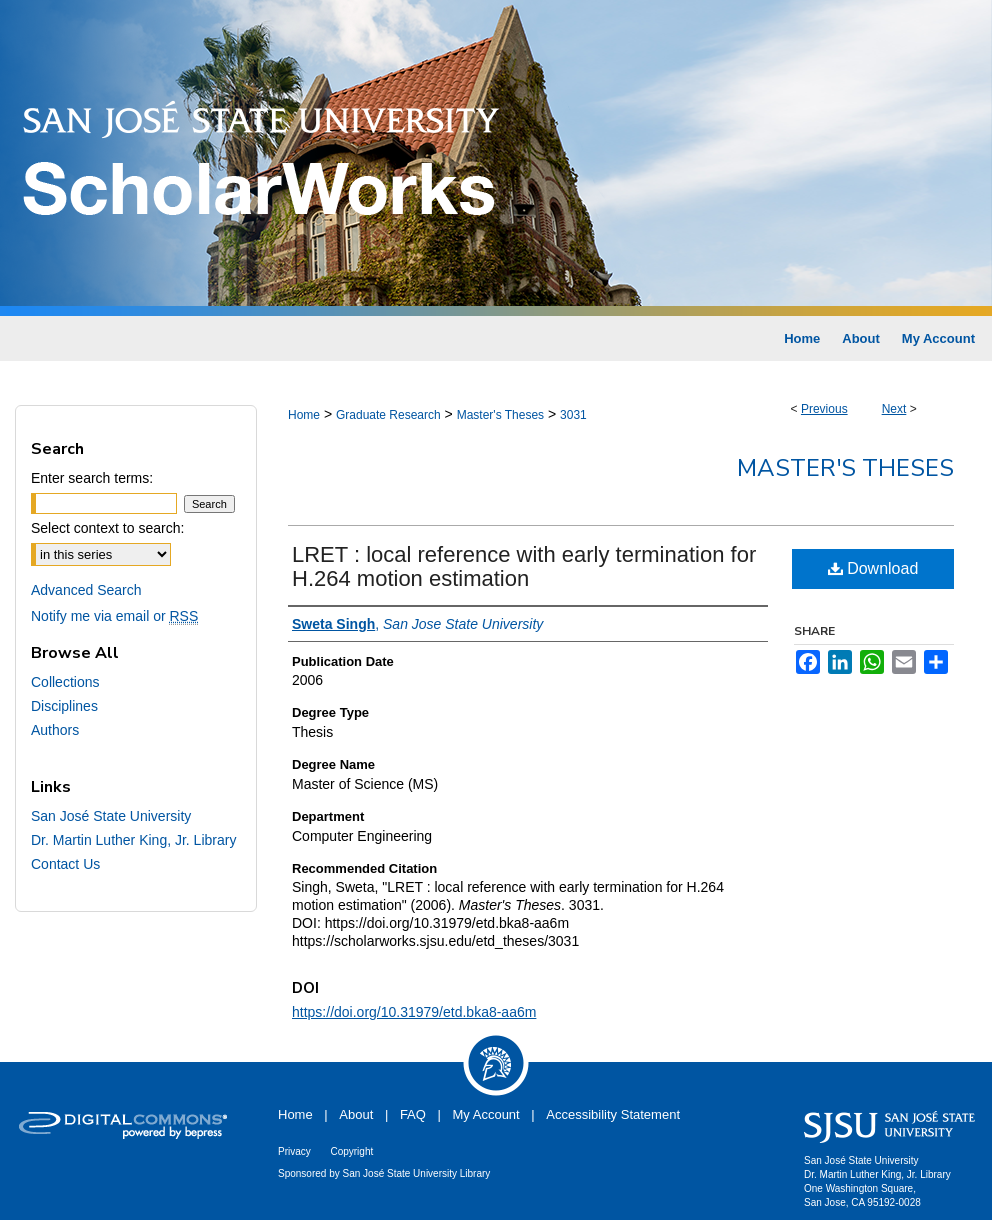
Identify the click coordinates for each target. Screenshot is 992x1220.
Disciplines (64, 706)
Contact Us (65, 864)
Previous (824, 409)
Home (304, 415)
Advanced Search (86, 590)
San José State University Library (417, 1173)
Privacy (294, 1151)
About (356, 1114)
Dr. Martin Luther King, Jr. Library (133, 840)
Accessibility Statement (613, 1114)
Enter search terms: (92, 478)
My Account (486, 1114)
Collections (65, 682)
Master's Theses (500, 415)
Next (894, 409)
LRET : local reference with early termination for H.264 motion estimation (524, 566)
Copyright (351, 1151)
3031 (573, 415)
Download (873, 568)
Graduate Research (388, 415)
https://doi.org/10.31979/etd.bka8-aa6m (414, 1012)
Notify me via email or (114, 616)
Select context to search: (107, 528)
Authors (55, 730)
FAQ (413, 1114)
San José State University (111, 816)
